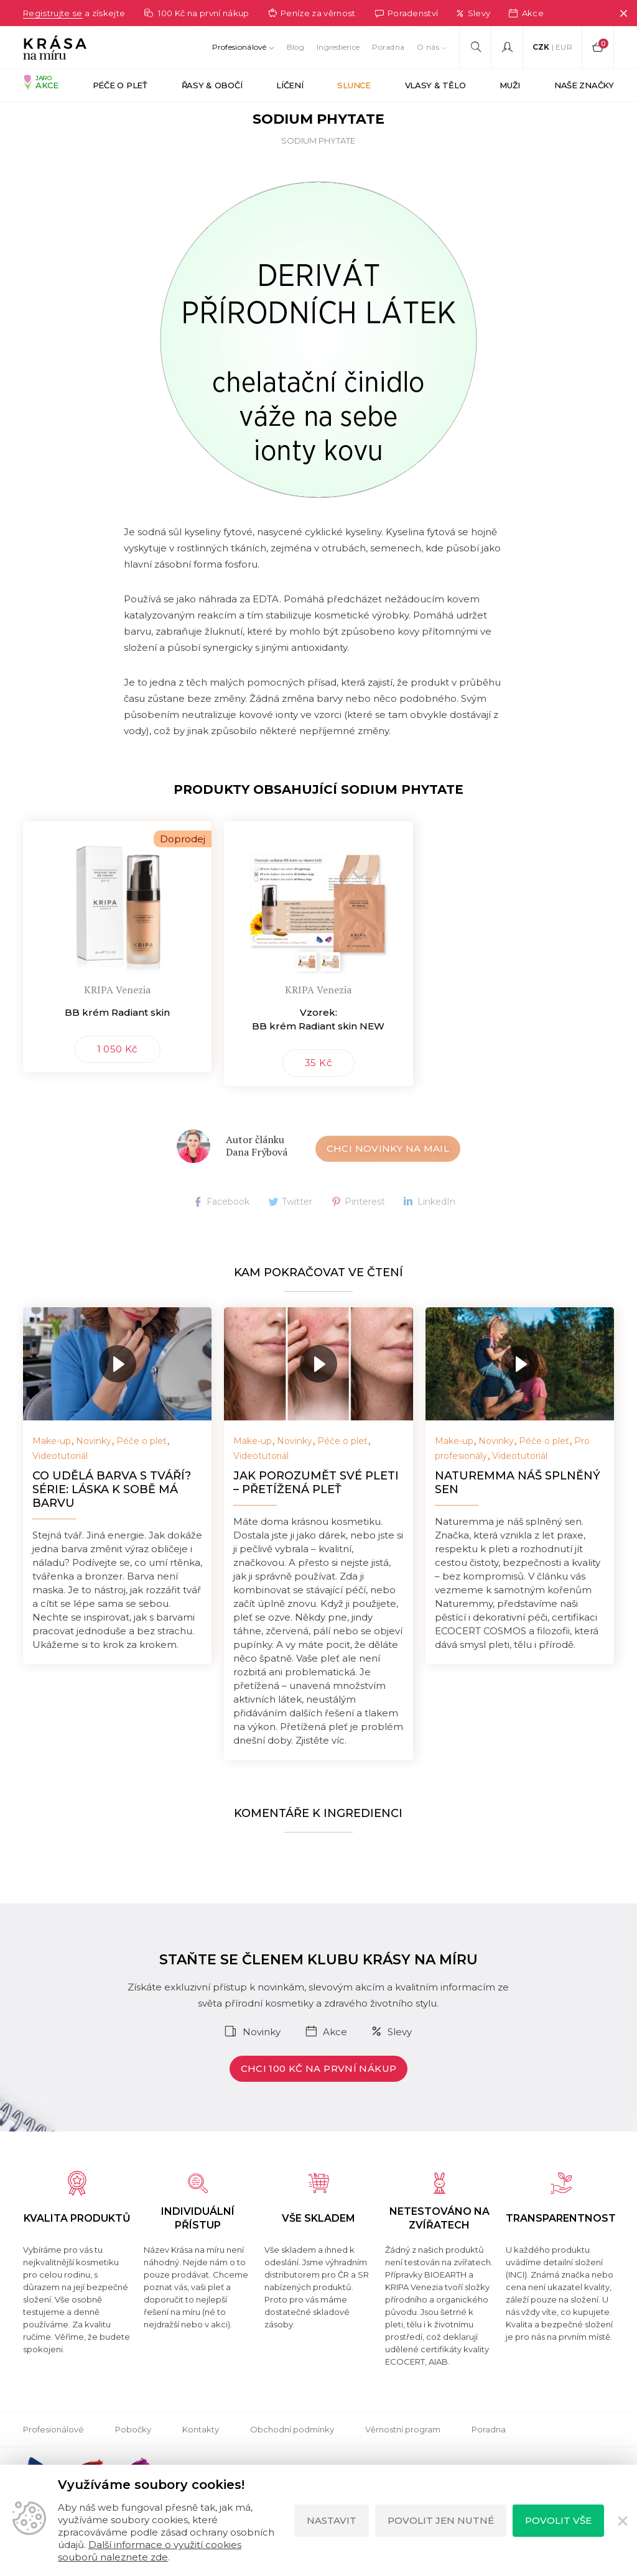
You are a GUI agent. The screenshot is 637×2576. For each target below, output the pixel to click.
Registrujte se (55, 13)
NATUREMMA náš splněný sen (517, 1515)
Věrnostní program (402, 2462)
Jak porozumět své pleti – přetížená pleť (316, 1515)
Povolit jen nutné (441, 2520)
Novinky (93, 1473)
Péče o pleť (141, 1473)
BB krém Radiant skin (117, 1045)
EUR (564, 47)
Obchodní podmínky (292, 2462)
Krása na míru (52, 117)
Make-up (51, 1473)
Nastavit (331, 2520)
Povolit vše (558, 2520)
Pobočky (133, 2462)
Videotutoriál (60, 1488)
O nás (428, 47)
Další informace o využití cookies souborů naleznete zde (149, 2551)
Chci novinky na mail (388, 1181)
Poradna (388, 47)
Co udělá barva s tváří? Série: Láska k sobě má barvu (111, 1521)
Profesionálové (239, 47)
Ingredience (338, 47)
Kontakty (200, 2462)
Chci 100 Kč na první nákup (319, 2101)
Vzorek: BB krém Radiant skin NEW (318, 1051)
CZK (541, 47)
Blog (295, 47)
